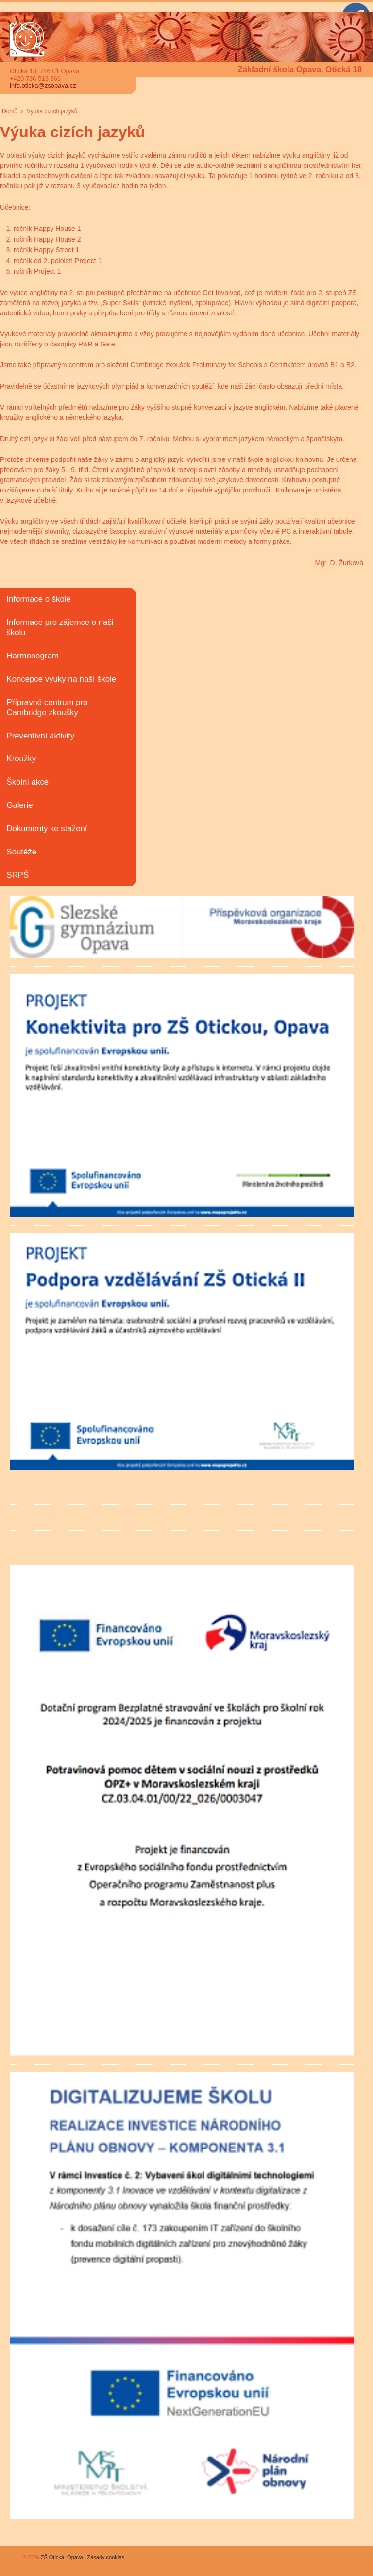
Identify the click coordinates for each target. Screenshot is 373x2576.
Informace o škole (38, 599)
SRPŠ (17, 875)
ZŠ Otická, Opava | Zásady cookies (81, 2557)
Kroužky (21, 758)
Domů (9, 111)
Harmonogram (32, 655)
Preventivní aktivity (40, 735)
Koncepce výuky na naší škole (61, 679)
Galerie (19, 805)
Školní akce (27, 782)
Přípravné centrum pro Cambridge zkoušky (46, 707)
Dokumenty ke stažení (46, 828)
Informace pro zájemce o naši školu (59, 627)
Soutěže (21, 851)
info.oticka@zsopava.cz (43, 85)
